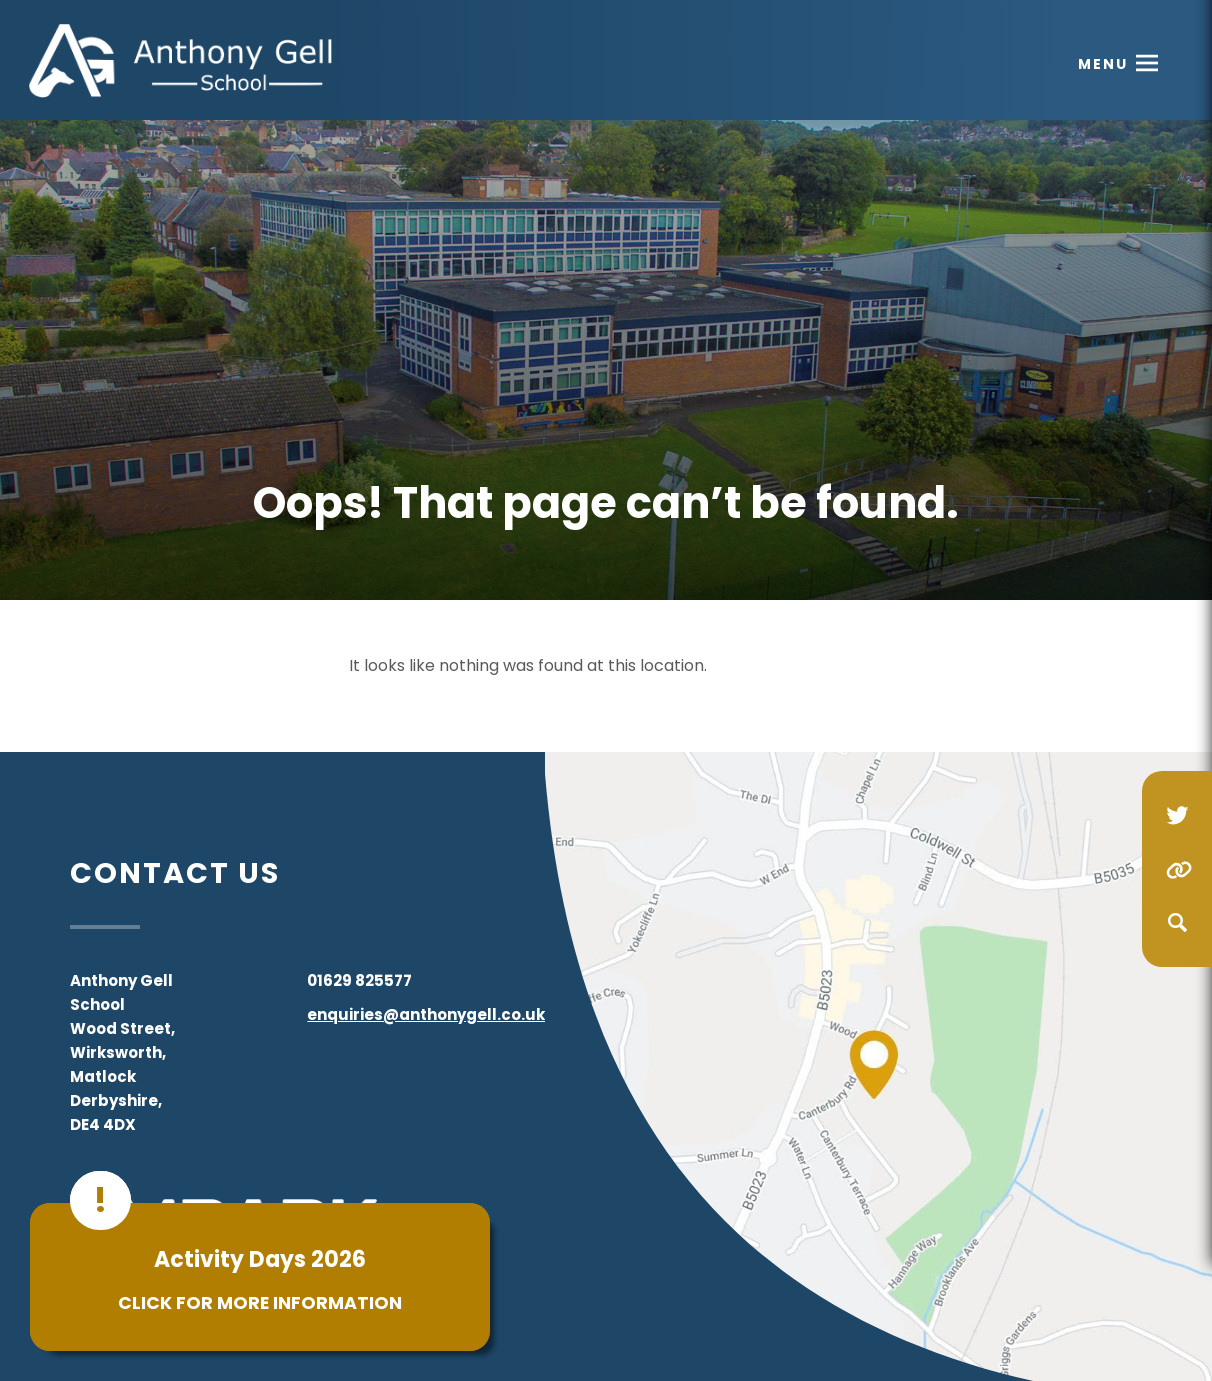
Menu (1103, 64)
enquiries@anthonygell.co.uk (426, 1014)
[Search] (1177, 923)
